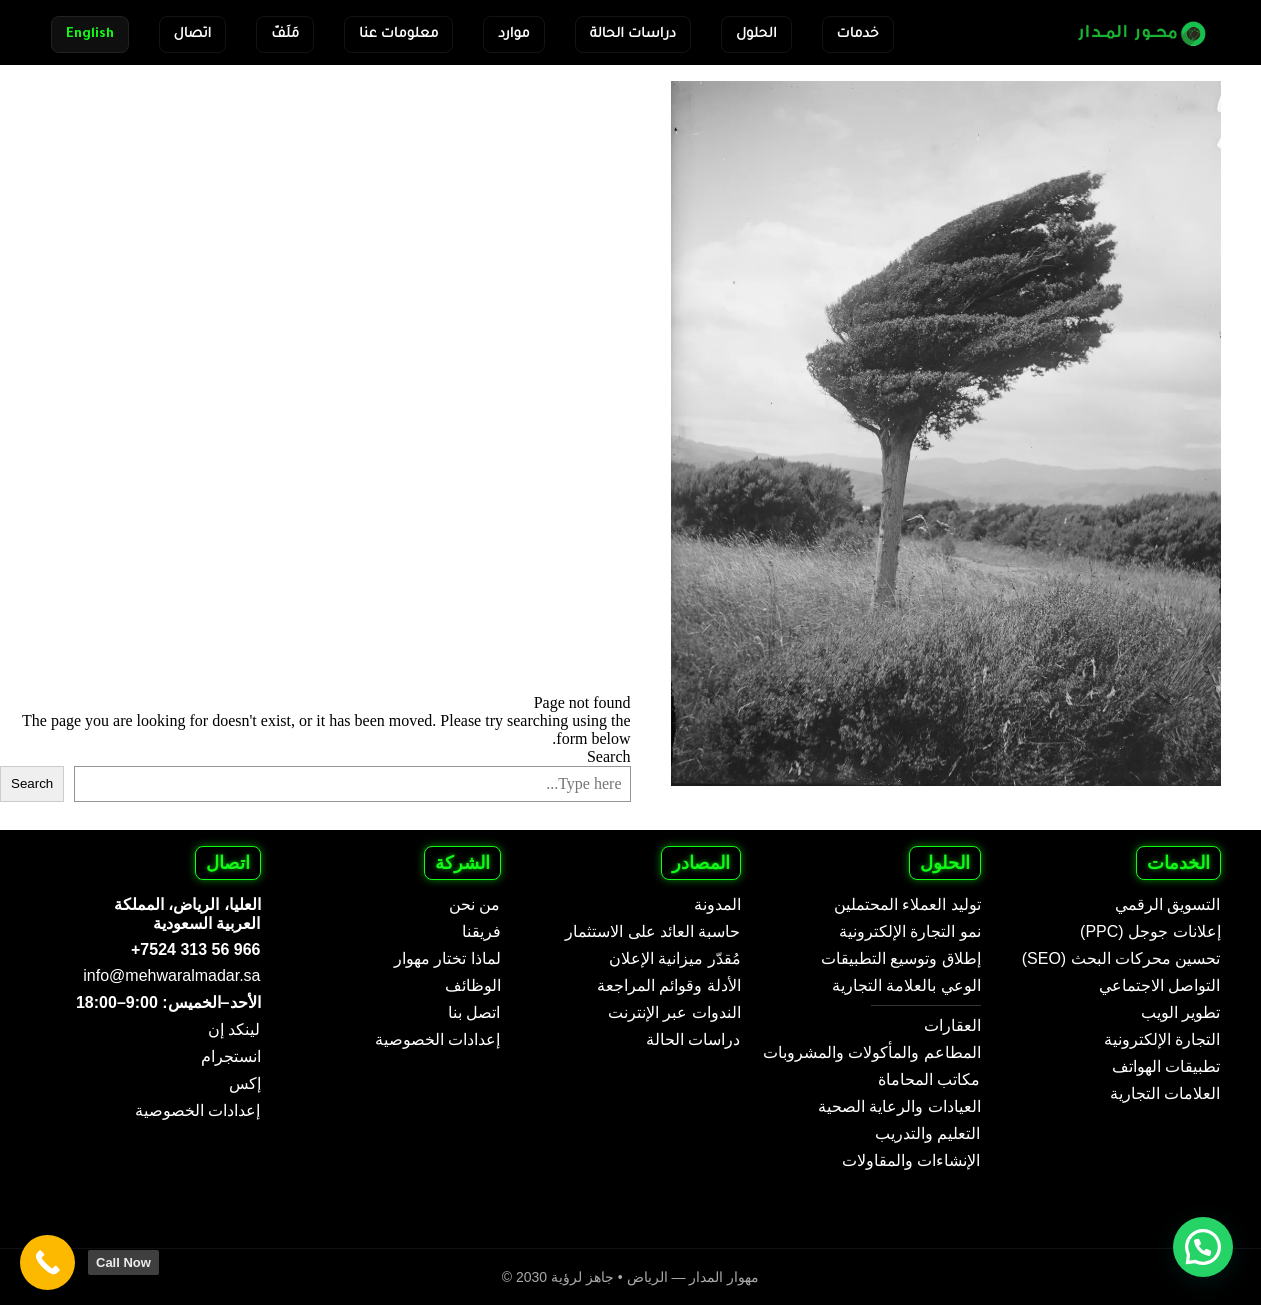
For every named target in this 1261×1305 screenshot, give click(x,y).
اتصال (193, 34)
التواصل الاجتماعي (1159, 985)
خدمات (858, 34)
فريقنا (481, 931)
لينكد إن (234, 1029)
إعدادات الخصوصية (437, 1039)
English (90, 34)
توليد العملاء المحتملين (907, 904)
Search (609, 756)
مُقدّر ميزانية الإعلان (675, 958)
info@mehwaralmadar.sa (171, 975)
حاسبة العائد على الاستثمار (652, 931)
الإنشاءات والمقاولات (911, 1160)
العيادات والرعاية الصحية (899, 1106)
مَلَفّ (285, 34)
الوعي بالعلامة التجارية (906, 985)
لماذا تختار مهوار (447, 958)
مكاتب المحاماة (929, 1079)
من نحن (474, 904)
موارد (513, 34)
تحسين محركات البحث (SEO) (1121, 958)
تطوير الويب (1180, 1012)
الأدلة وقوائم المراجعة (669, 985)
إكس (245, 1083)
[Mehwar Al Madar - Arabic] (1129, 32)
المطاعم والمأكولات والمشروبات (872, 1052)
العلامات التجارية (1165, 1093)
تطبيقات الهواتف (1166, 1066)
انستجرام (231, 1056)
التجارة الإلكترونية (1162, 1039)
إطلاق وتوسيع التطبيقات (901, 958)
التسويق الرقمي (1167, 904)
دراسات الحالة (633, 34)
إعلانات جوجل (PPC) (1150, 931)
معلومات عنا (398, 34)
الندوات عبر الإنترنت (674, 1012)
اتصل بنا (474, 1012)
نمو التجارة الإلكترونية (910, 931)
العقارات (952, 1025)
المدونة (717, 904)
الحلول (756, 34)
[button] (1203, 1247)
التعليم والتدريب (927, 1133)
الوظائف (473, 985)
